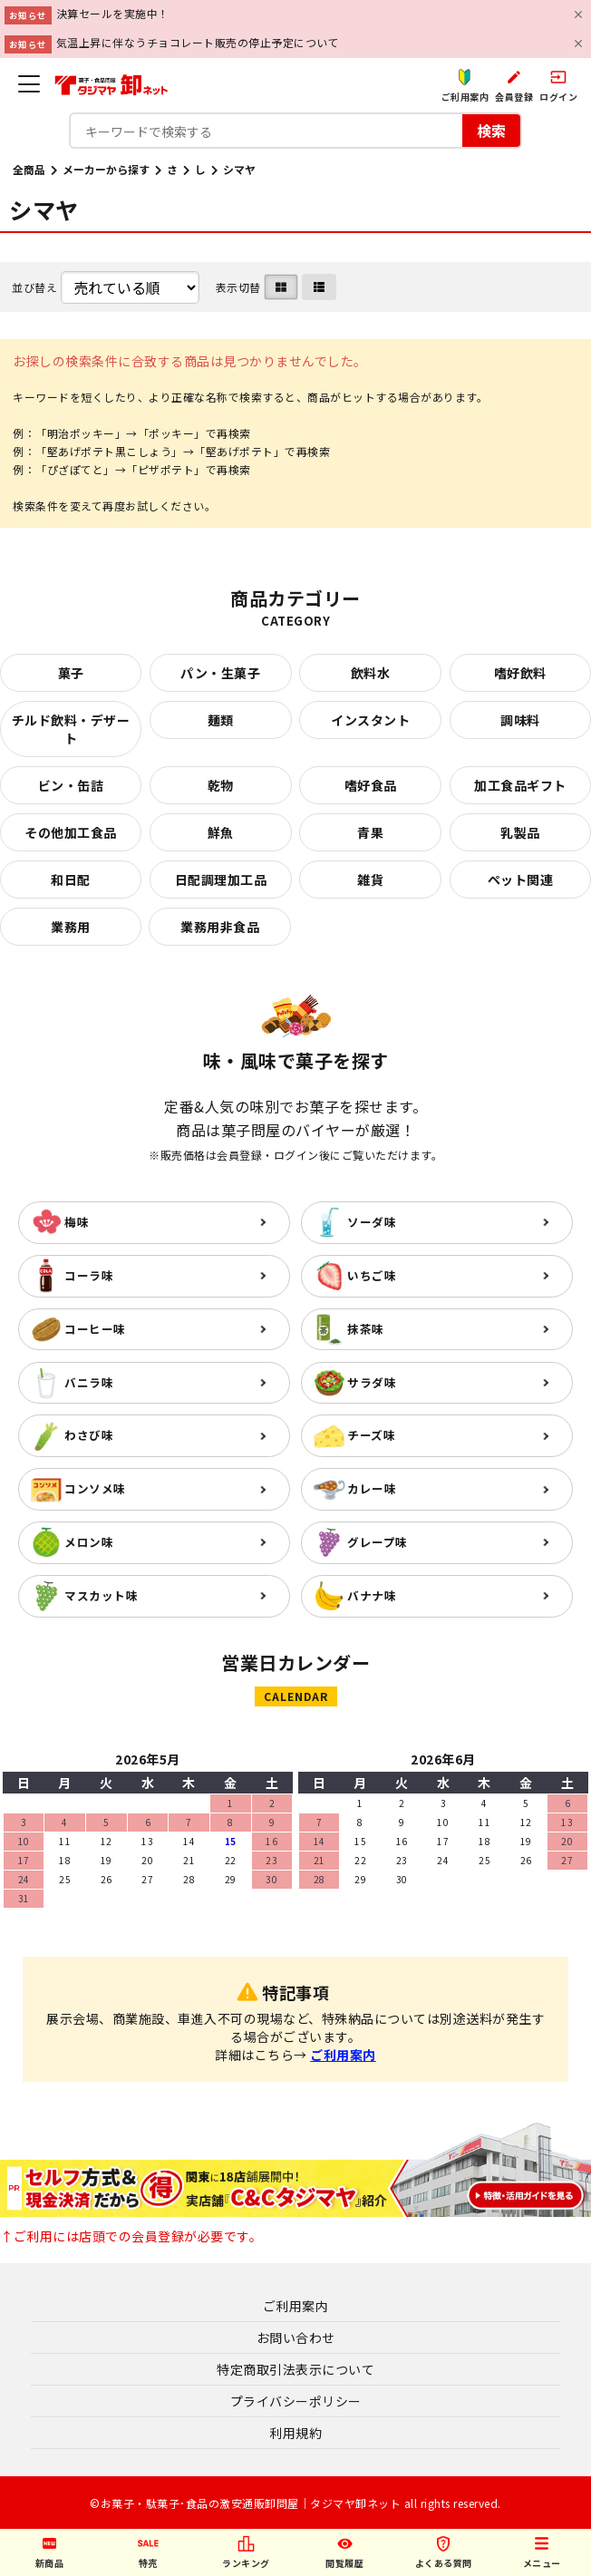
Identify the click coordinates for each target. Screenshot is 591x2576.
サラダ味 (371, 1382)
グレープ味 (377, 1541)
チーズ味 (371, 1435)
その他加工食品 (70, 832)
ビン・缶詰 (71, 785)
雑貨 (370, 879)
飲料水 (371, 673)
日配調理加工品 (221, 879)
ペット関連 (521, 879)
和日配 (71, 879)
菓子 (71, 673)
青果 (370, 832)
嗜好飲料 (520, 673)
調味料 (520, 720)
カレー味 (371, 1488)
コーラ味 (88, 1275)
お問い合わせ (296, 2337)
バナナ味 (371, 1595)
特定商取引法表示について (295, 2369)
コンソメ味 (95, 1488)
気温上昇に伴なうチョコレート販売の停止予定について (198, 42)
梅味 (76, 1221)
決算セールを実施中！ (113, 13)
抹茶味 (365, 1328)
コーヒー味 (95, 1328)
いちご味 (371, 1275)
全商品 (29, 169)
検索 (491, 130)
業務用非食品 (219, 927)
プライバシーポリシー (296, 2401)
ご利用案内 (343, 2055)
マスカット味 (101, 1595)
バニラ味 (88, 1382)
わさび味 (88, 1435)
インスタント (370, 720)
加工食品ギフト (520, 785)
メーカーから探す (106, 169)
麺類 (221, 720)
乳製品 (520, 832)
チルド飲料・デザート (71, 729)
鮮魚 (221, 832)
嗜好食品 (370, 785)
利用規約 (295, 2433)
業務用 (71, 927)
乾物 (221, 785)
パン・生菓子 (220, 673)
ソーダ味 (371, 1221)
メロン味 (88, 1541)
